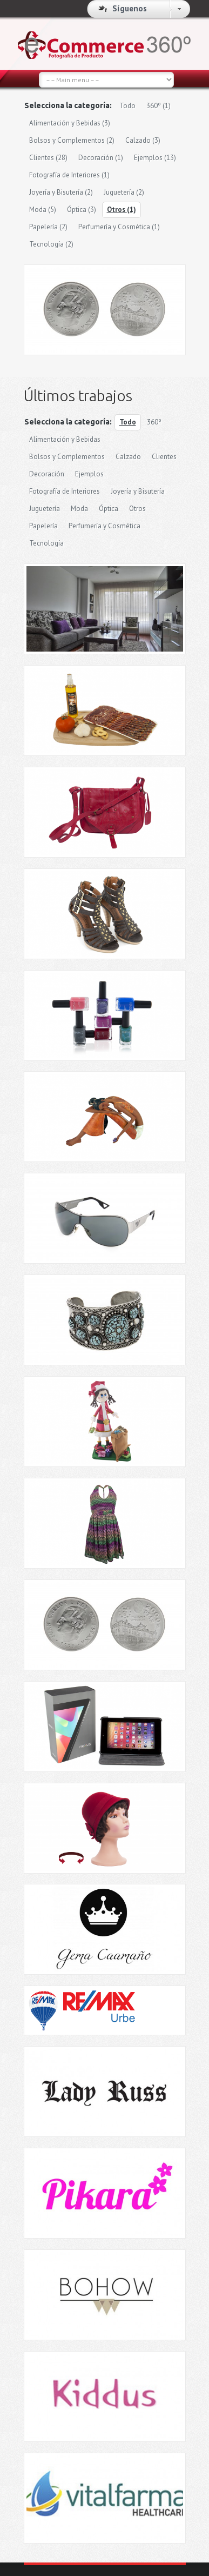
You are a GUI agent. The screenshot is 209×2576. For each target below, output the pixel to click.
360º (158, 105)
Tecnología (51, 244)
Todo (127, 105)
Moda (42, 209)
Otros (121, 209)
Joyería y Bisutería (61, 192)
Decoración (100, 157)
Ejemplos (155, 157)
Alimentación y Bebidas (69, 123)
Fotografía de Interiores (69, 175)
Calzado (142, 140)
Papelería (48, 226)
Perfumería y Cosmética (119, 226)
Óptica (81, 209)
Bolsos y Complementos (71, 140)
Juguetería (124, 192)
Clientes (48, 157)
